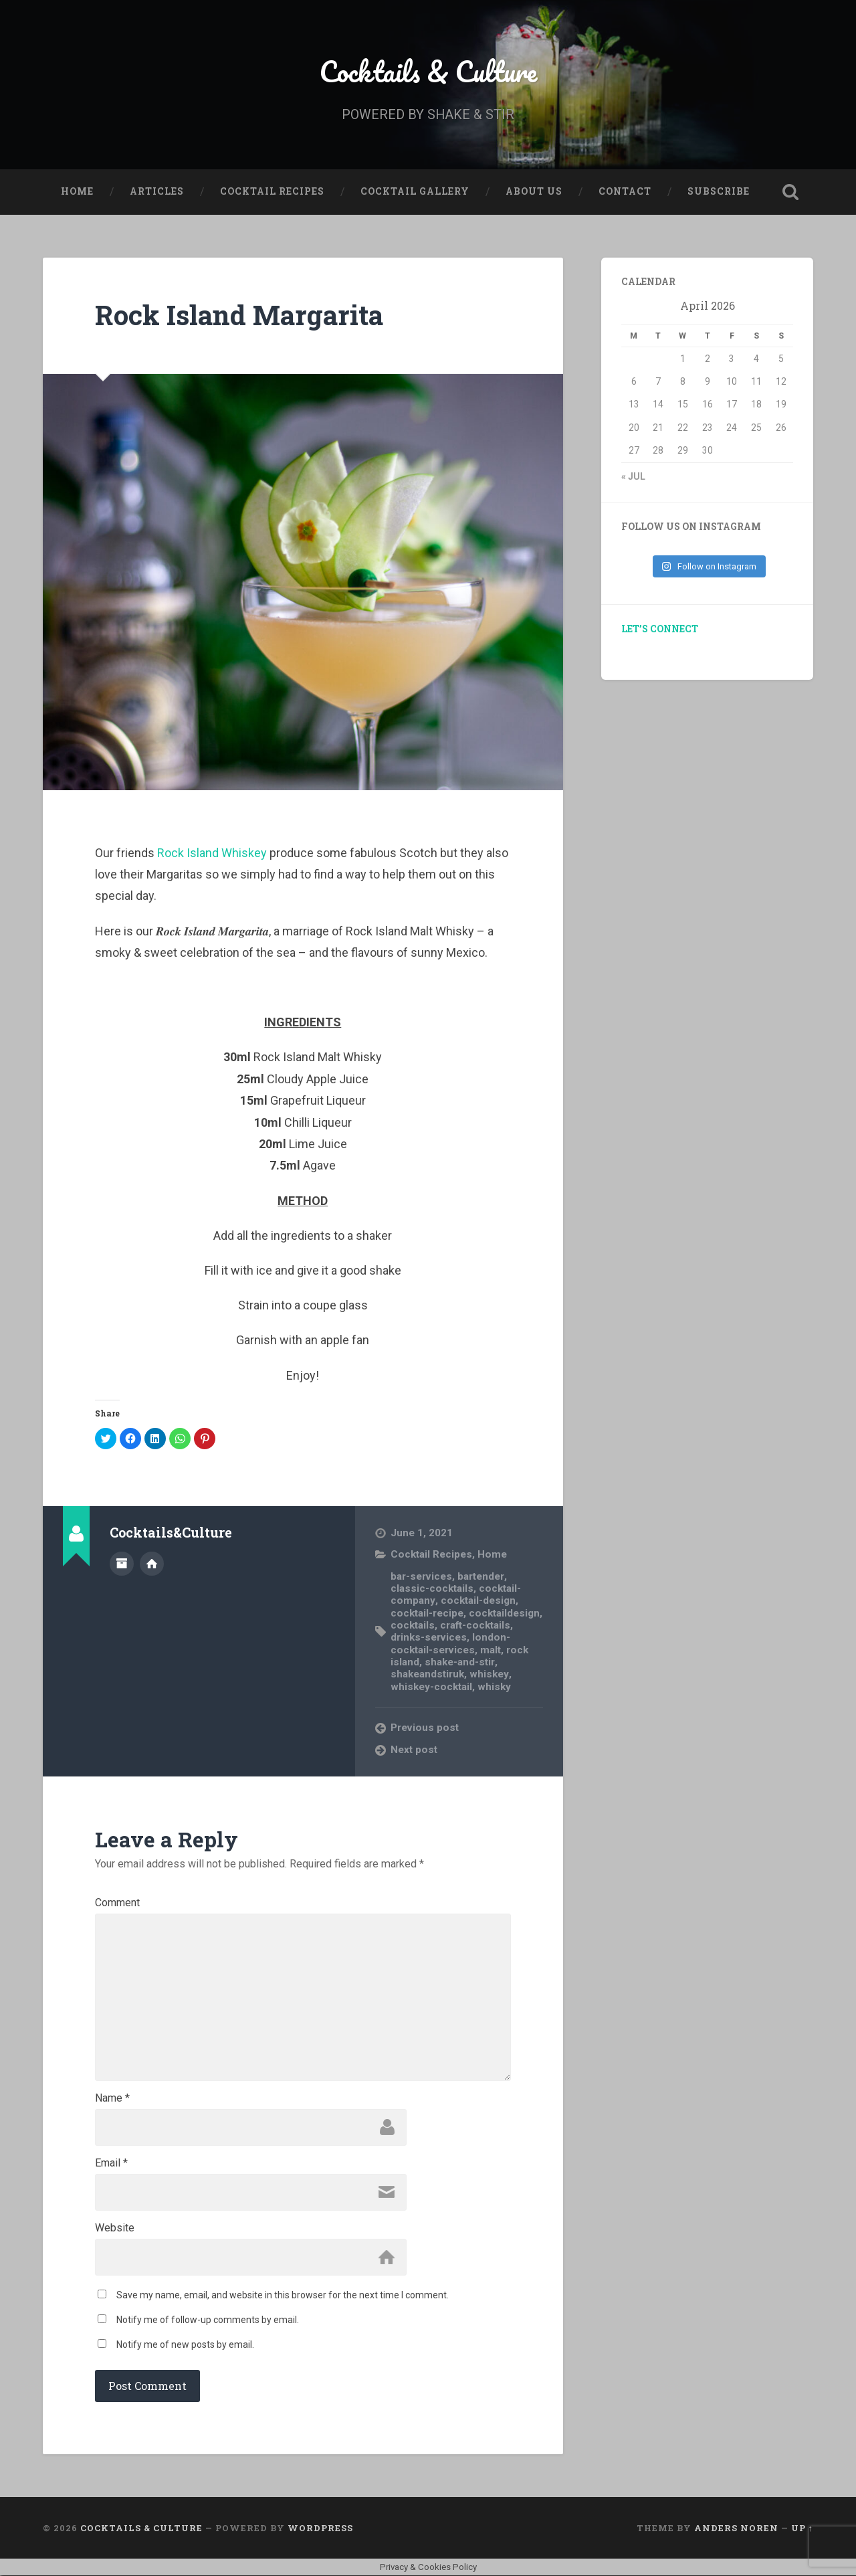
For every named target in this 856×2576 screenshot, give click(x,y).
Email (111, 2163)
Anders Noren (736, 2527)
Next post (414, 1750)
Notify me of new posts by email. (185, 2344)
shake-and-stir (459, 1662)
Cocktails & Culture (428, 70)
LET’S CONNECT (659, 629)
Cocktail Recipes (272, 191)
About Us (534, 191)
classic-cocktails (432, 1588)
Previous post (425, 1728)
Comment (117, 1903)
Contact (625, 191)
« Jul (633, 476)
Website (114, 2228)
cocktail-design (477, 1600)
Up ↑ (802, 2527)
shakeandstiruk (427, 1675)
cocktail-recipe (427, 1613)
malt (490, 1650)
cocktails (413, 1625)
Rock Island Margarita (239, 315)
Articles (157, 191)
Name (112, 2098)
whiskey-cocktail (431, 1687)
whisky (494, 1687)
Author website (152, 1564)
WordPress (320, 2527)
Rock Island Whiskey (212, 853)
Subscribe (718, 191)
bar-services (421, 1576)
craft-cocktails (475, 1625)
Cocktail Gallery (414, 191)
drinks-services (429, 1637)
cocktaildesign (504, 1613)
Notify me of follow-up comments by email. (207, 2319)
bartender (480, 1576)
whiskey (488, 1675)
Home (77, 191)
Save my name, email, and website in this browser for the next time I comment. (282, 2295)
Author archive (122, 1564)
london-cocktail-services (450, 1643)
